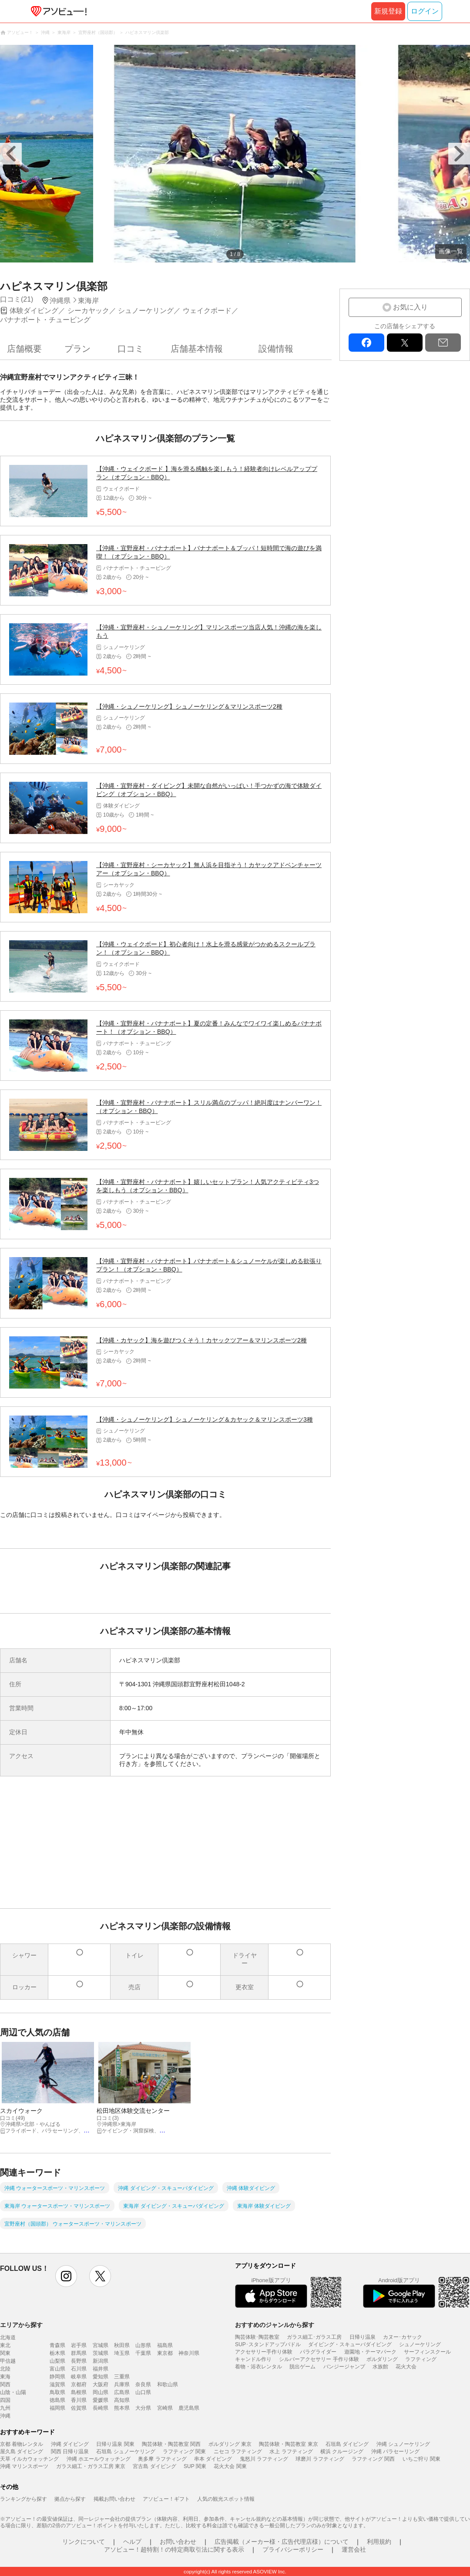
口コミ (131, 348)
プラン (77, 348)
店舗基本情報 (197, 348)
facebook (366, 342)
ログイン (425, 11)
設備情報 (275, 348)
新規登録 (388, 11)
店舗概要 (24, 348)
